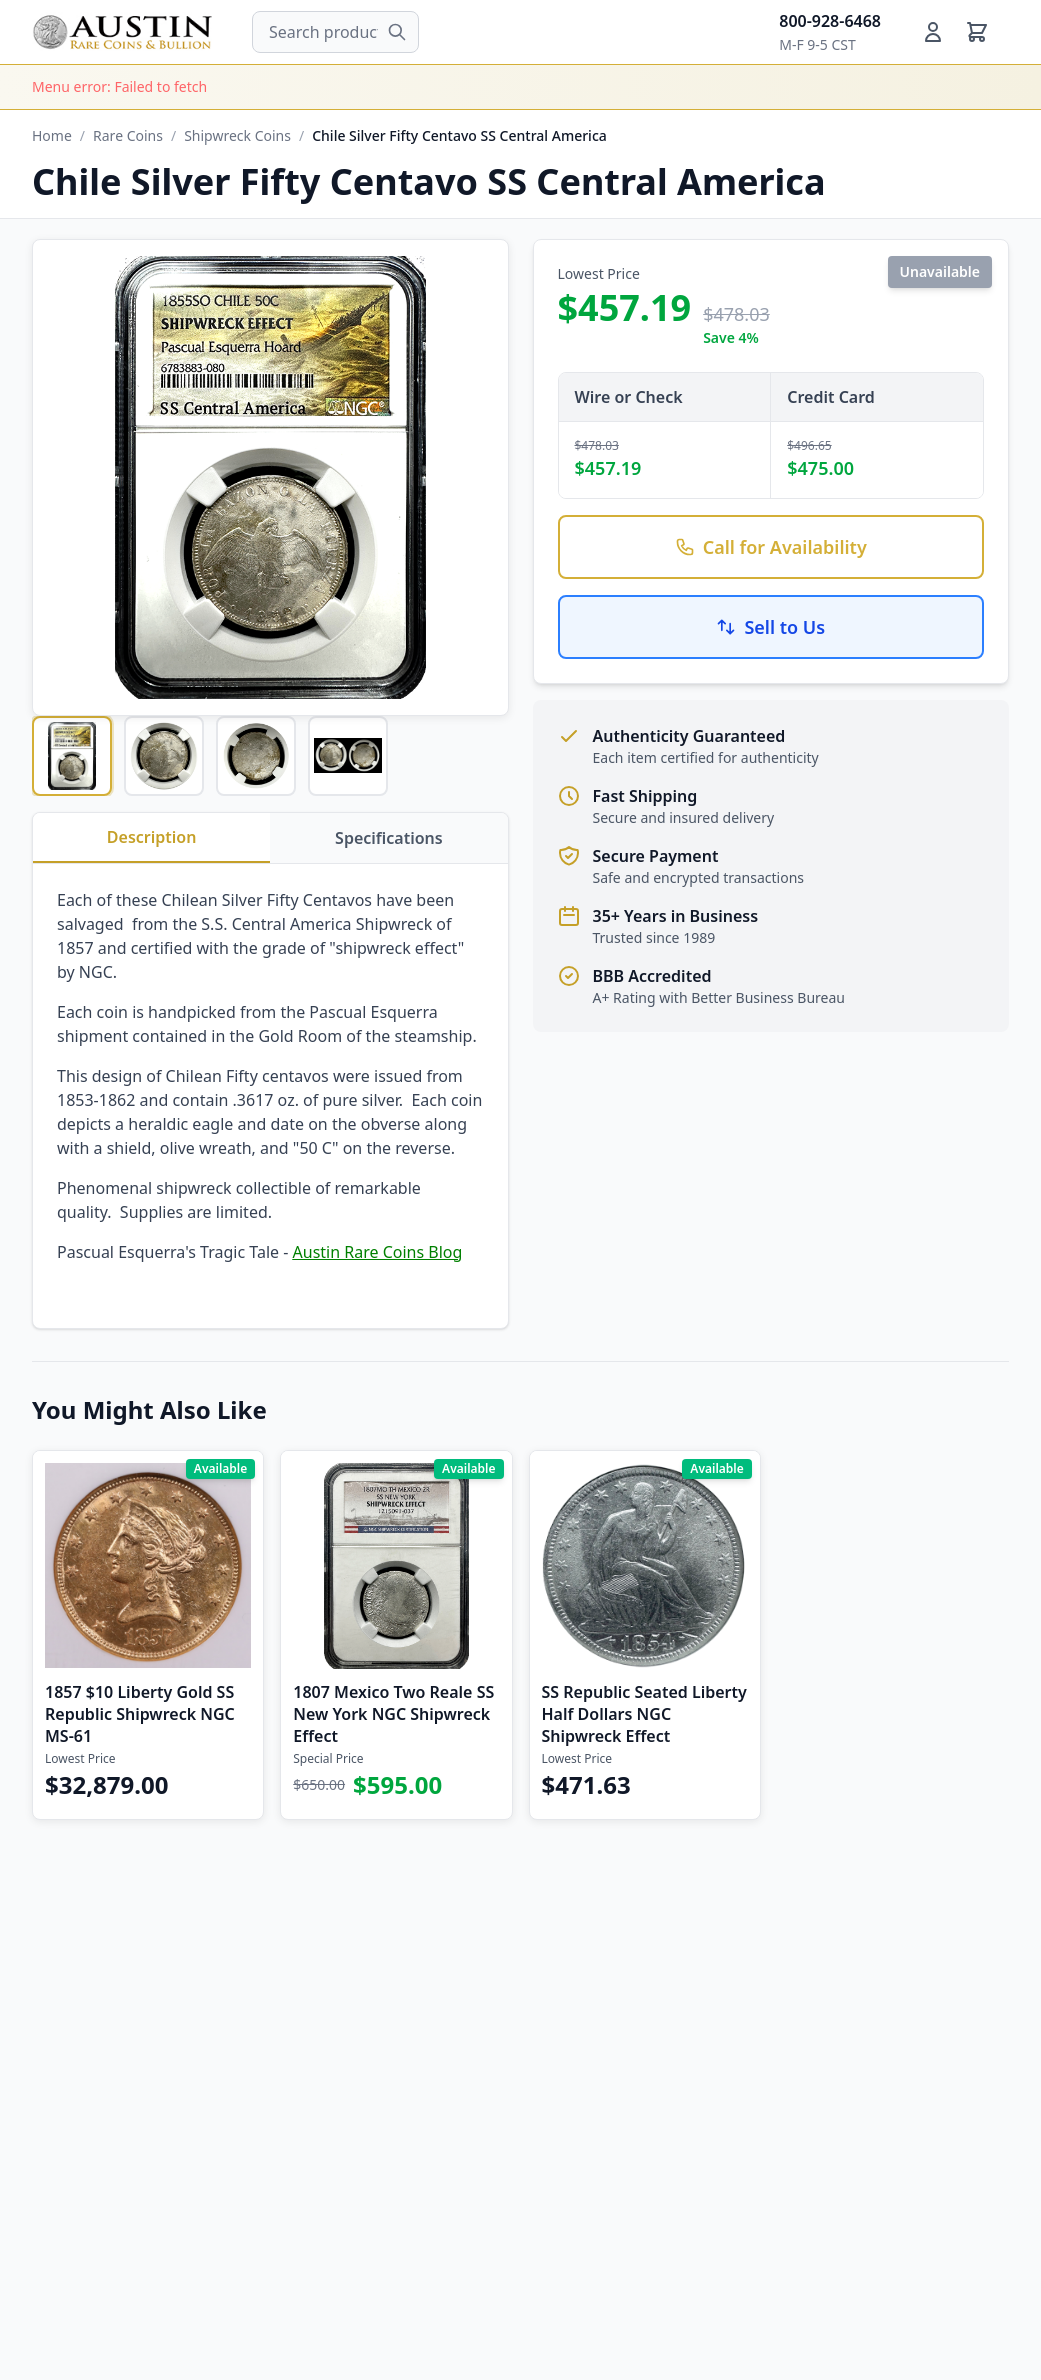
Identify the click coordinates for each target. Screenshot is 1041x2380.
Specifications (389, 838)
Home (52, 135)
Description (152, 837)
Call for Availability (771, 547)
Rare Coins (128, 135)
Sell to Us (770, 627)
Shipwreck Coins (237, 135)
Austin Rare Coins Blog (378, 1252)
